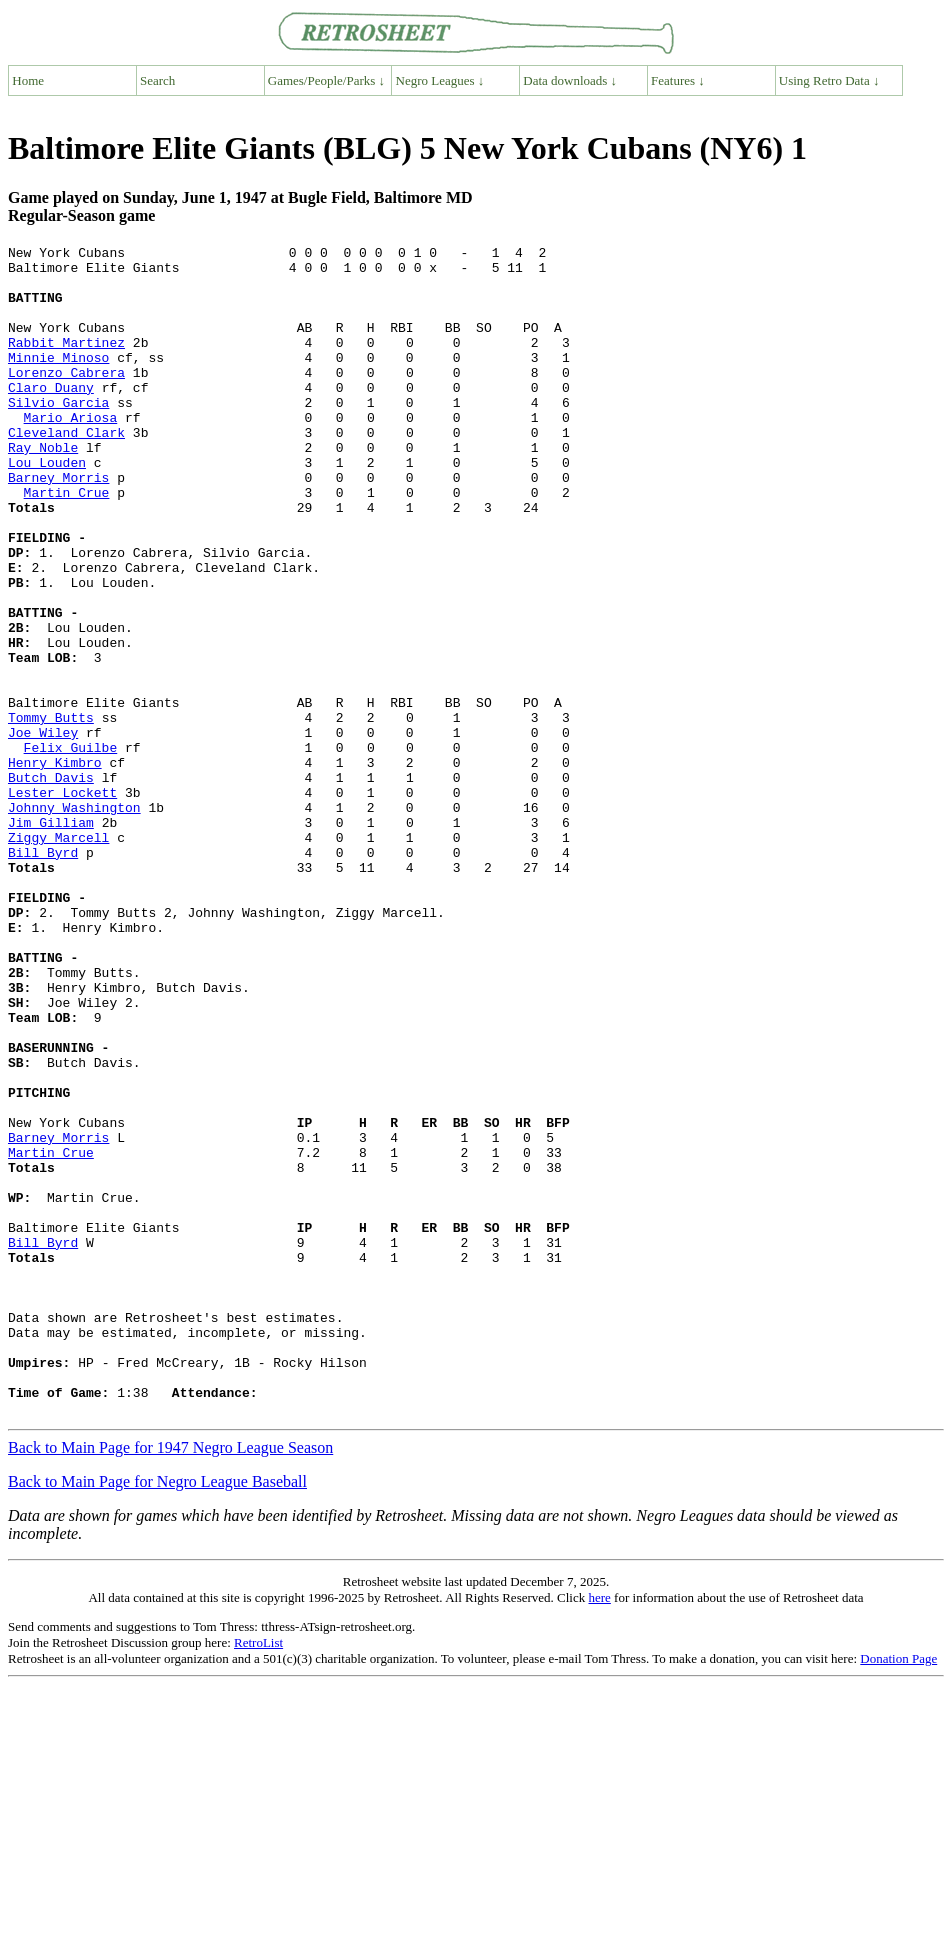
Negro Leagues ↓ (440, 80)
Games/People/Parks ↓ (326, 80)
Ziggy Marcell (58, 957)
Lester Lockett (62, 903)
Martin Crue (67, 543)
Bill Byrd (43, 975)
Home (28, 80)
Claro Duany (51, 417)
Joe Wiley (43, 831)
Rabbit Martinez (66, 363)
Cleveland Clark (66, 471)
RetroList (258, 1876)
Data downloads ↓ (570, 80)
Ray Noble (43, 489)
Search (157, 80)
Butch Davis (51, 885)
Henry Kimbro (55, 867)
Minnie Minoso (58, 381)
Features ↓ (678, 80)
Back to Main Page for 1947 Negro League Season (170, 1681)
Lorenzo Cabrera (66, 399)
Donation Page (898, 1892)
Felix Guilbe (71, 849)
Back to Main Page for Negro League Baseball (157, 1715)
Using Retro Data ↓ (829, 80)
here (599, 1831)
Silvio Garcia (58, 435)
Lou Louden (47, 507)
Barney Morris (58, 525)
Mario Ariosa (71, 453)
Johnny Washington (74, 921)
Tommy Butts (51, 813)
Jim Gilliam (51, 939)
